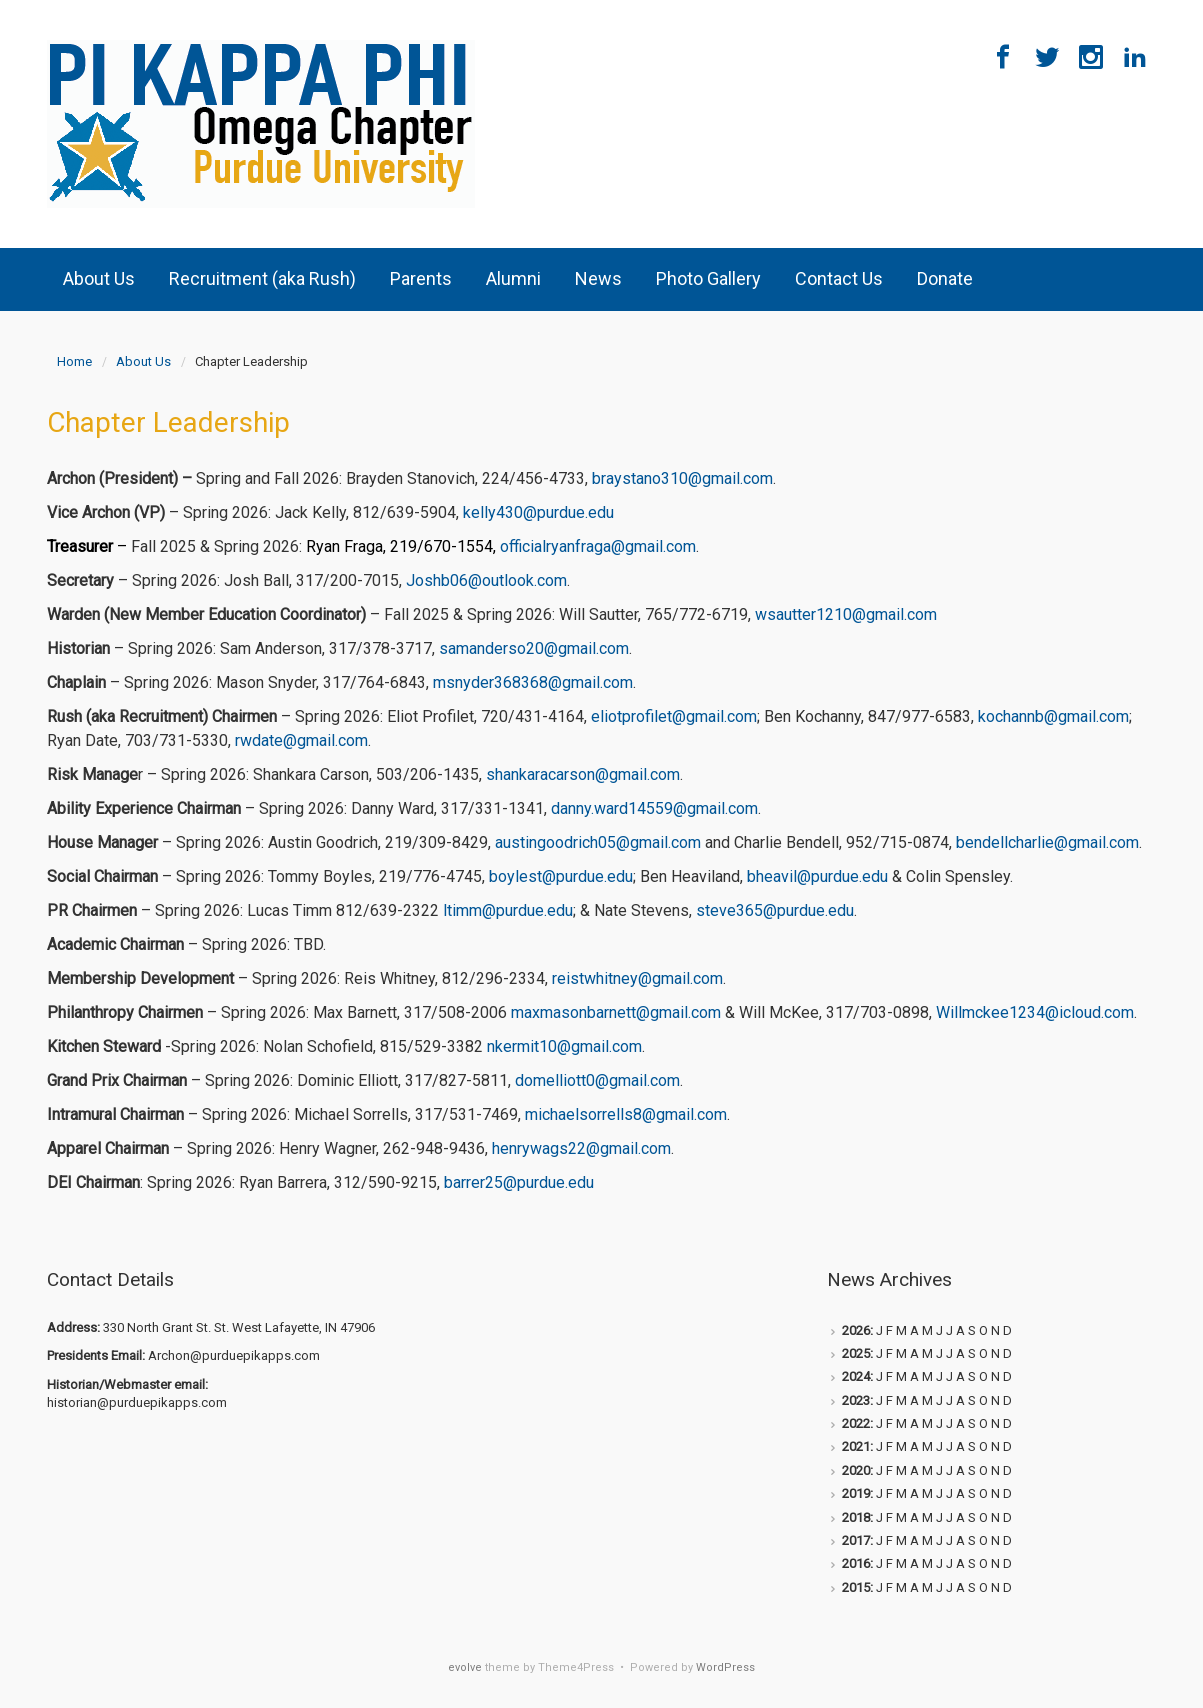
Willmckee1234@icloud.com (1035, 1012)
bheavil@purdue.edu (817, 876)
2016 (856, 1563)
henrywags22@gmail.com (581, 1148)
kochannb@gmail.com (1053, 716)
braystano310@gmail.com (682, 478)
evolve (465, 1667)
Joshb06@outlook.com (486, 580)
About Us (99, 278)
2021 (856, 1446)
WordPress (725, 1667)
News (598, 278)
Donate (945, 278)
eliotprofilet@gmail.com (674, 716)
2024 (856, 1376)
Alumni (513, 278)
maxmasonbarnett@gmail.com (616, 1012)
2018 (856, 1517)
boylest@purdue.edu (561, 876)
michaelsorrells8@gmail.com (626, 1114)
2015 (856, 1587)
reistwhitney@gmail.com (637, 978)
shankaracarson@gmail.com (583, 774)
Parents (421, 278)
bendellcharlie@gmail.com (1047, 842)
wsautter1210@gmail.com (846, 614)
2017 (856, 1540)
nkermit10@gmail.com (564, 1046)
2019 (856, 1493)
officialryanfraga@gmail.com (598, 546)
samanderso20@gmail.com (534, 648)
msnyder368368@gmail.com (533, 682)
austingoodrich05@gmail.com (598, 842)
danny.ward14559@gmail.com (654, 808)
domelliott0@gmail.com (597, 1080)
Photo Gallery (708, 278)
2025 (856, 1353)
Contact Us (839, 278)
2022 (856, 1423)
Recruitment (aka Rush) (262, 278)
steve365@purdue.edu (775, 910)
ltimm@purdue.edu (508, 910)
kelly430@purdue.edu (538, 512)
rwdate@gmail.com (301, 740)
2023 (856, 1400)
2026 (856, 1330)
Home (74, 361)
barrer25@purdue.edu (519, 1182)
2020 (856, 1470)
